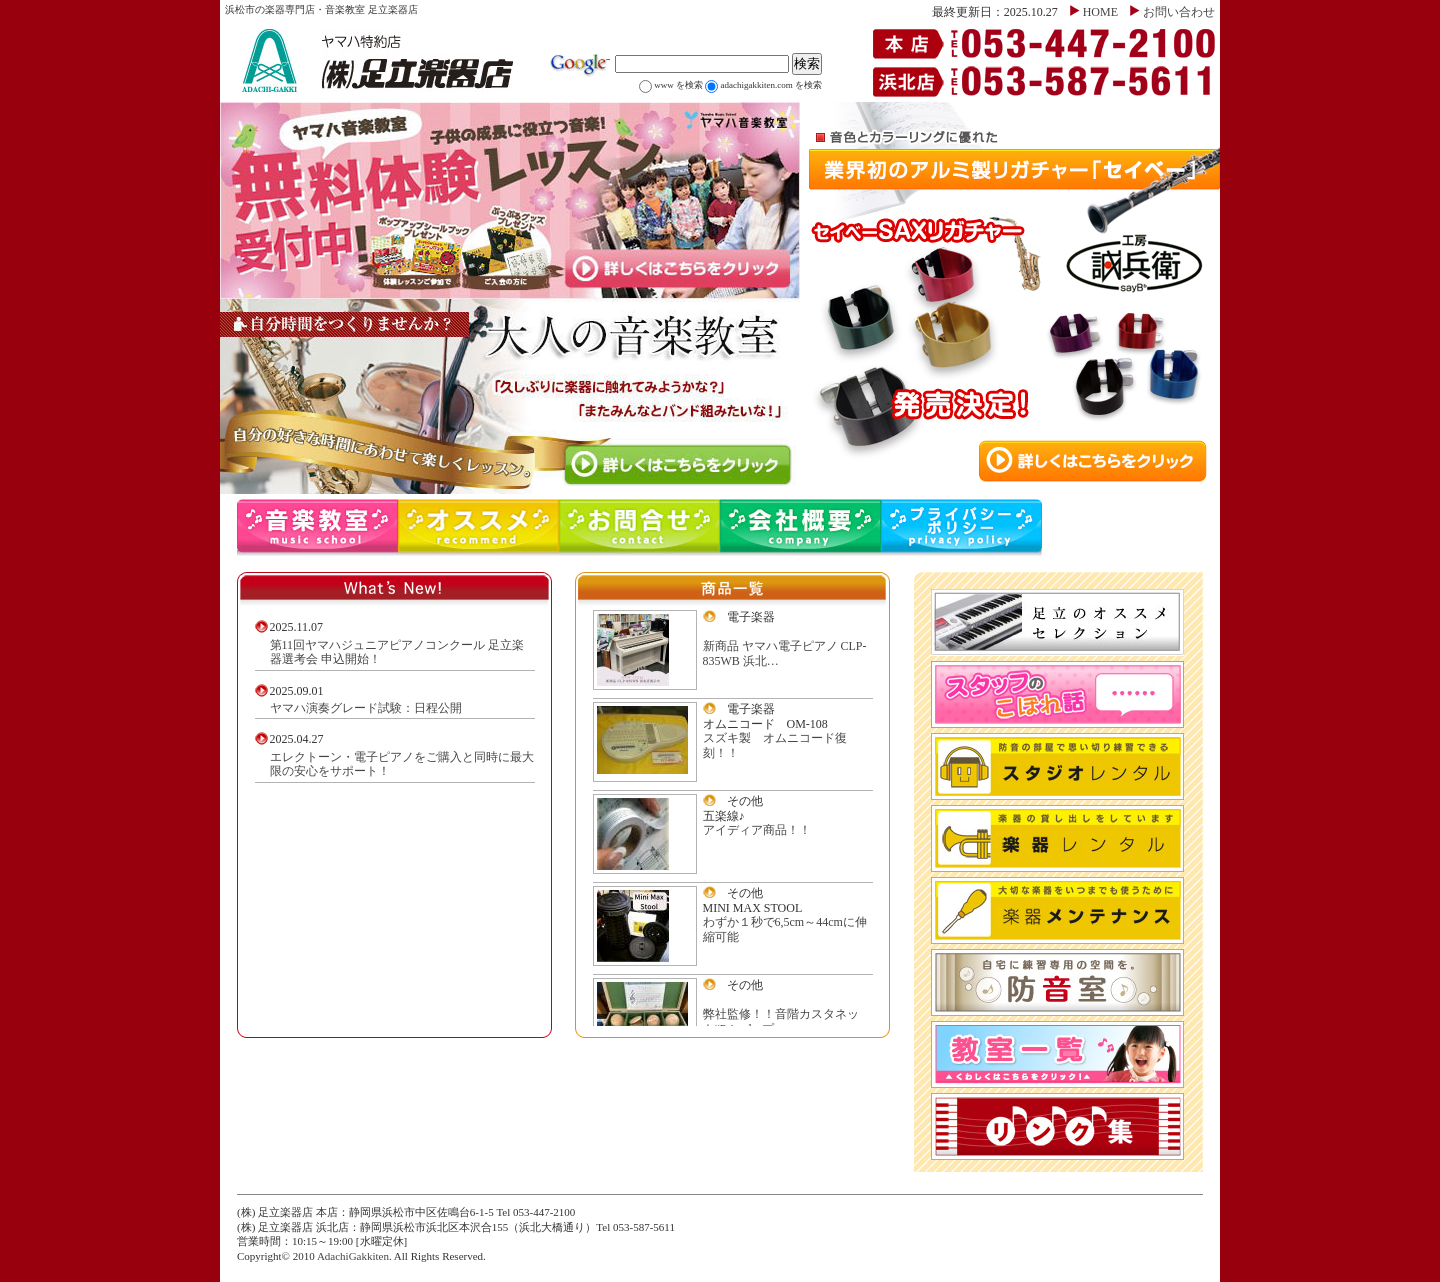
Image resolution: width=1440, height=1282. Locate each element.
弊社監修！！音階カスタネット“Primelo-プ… (781, 1021)
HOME (1100, 12)
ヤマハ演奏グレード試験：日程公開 (366, 708)
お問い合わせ (1179, 12)
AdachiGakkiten (353, 1256)
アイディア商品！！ (757, 830)
